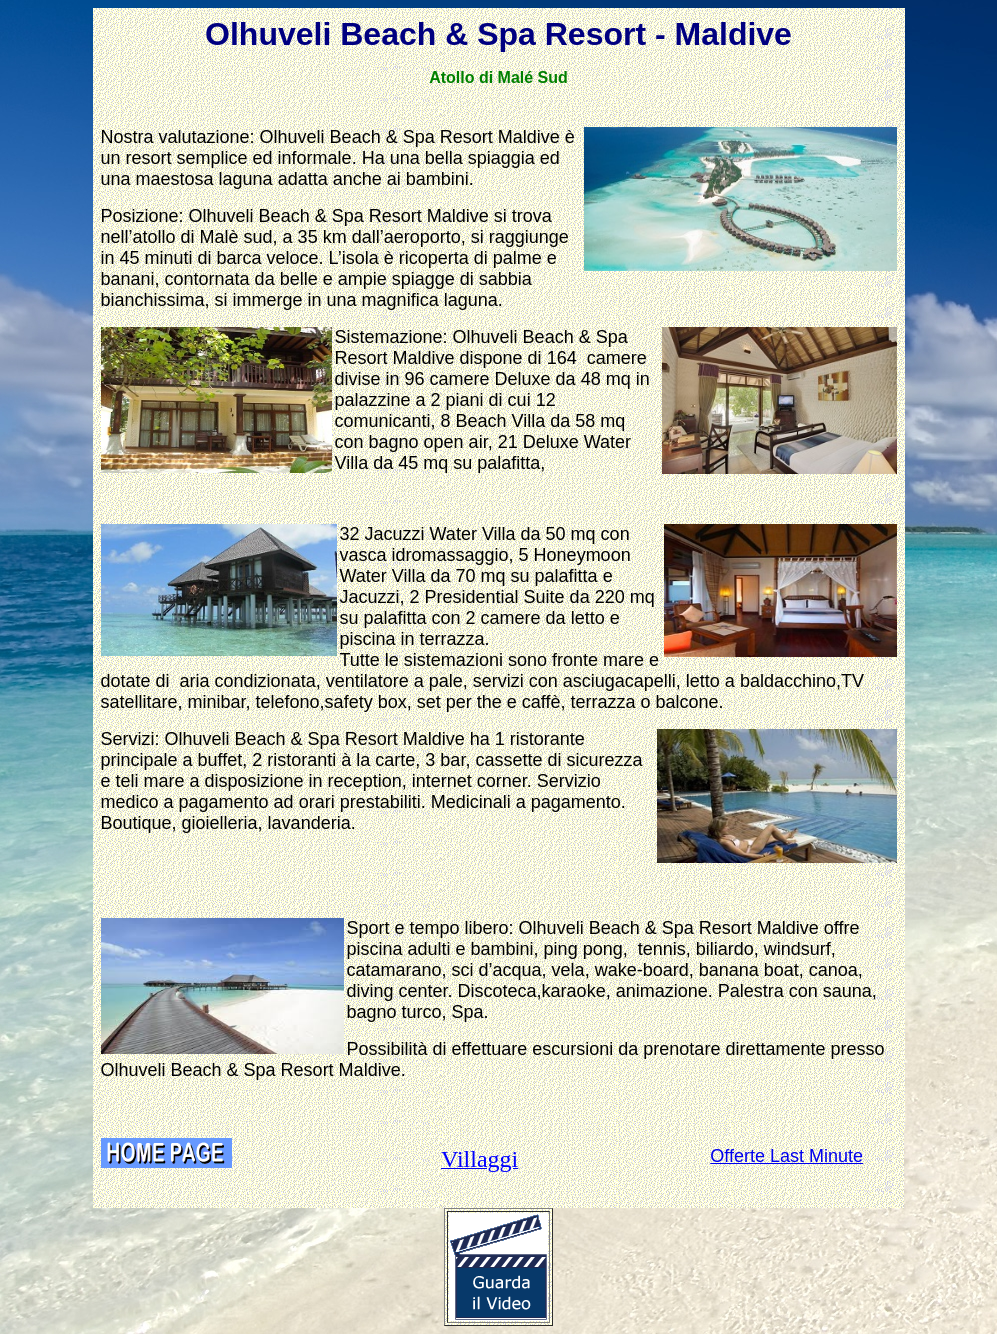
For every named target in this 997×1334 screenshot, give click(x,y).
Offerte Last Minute (786, 1156)
